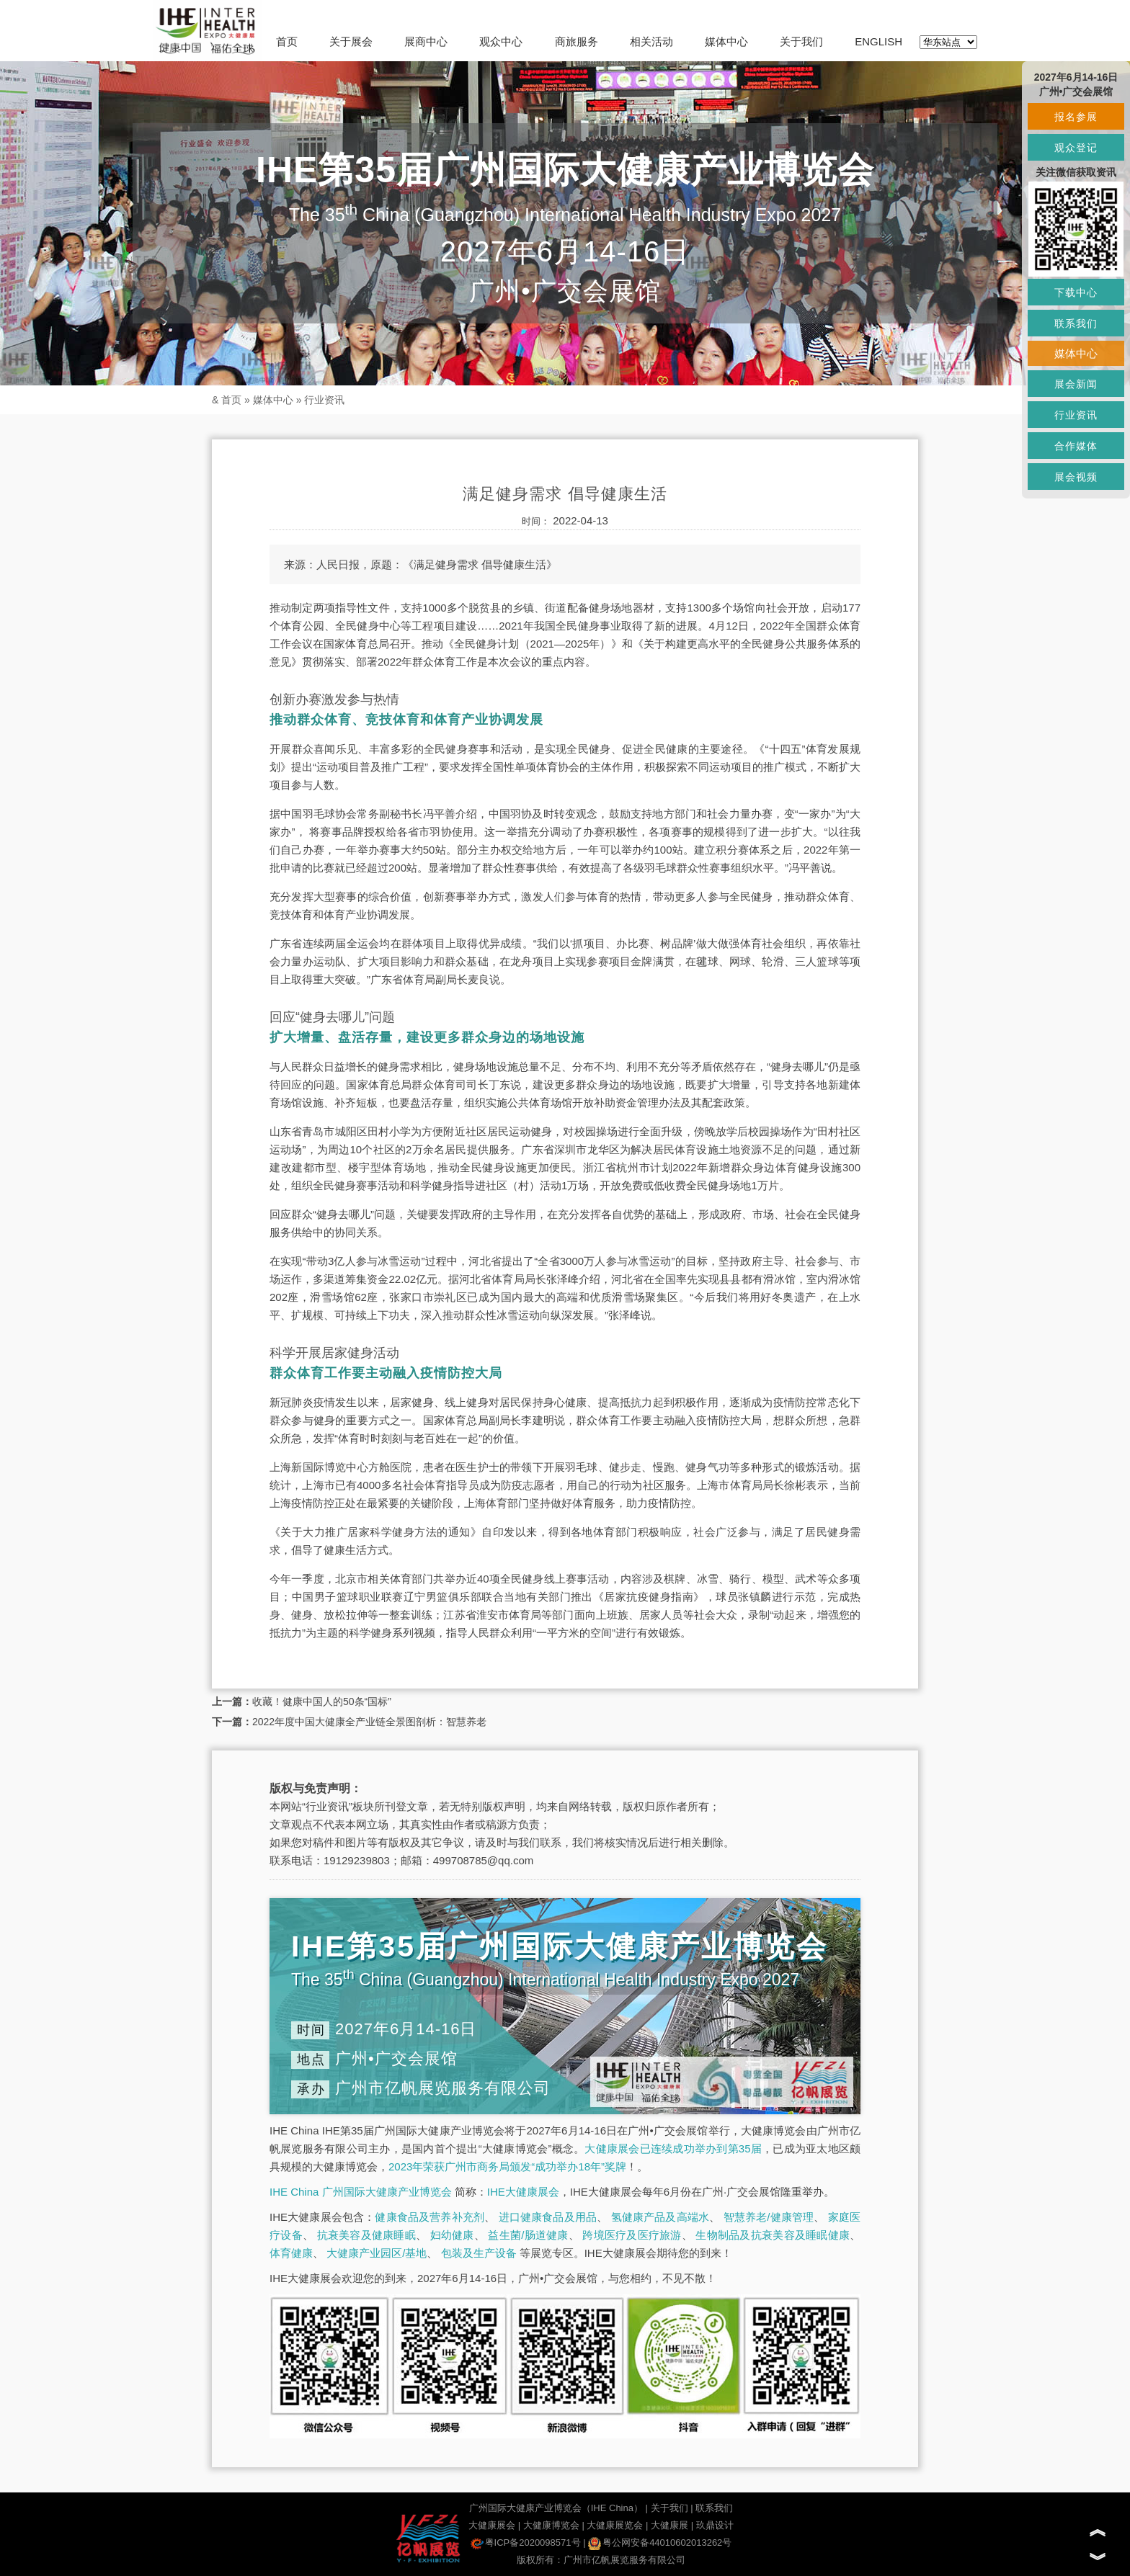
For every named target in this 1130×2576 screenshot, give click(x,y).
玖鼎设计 (715, 2525)
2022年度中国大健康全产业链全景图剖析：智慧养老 (369, 1721)
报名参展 (1076, 116)
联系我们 (714, 2508)
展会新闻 (1076, 384)
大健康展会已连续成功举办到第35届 (673, 2148)
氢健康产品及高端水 (660, 2217)
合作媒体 (1076, 446)
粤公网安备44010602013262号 (659, 2542)
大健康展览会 (615, 2525)
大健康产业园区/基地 (376, 2253)
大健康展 (669, 2525)
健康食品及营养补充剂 (429, 2217)
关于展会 (351, 41)
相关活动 (651, 41)
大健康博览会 (551, 2525)
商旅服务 (576, 41)
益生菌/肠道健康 (528, 2235)
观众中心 (500, 41)
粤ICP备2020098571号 (526, 2542)
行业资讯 (324, 400)
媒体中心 (726, 41)
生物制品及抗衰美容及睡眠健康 (772, 2235)
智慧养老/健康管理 (769, 2217)
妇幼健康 (452, 2235)
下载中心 (1076, 292)
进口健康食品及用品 (548, 2217)
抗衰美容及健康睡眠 (366, 2235)
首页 (287, 41)
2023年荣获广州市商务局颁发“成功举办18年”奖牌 (507, 2166)
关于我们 (801, 41)
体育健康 (291, 2253)
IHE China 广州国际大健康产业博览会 (361, 2192)
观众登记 (1076, 147)
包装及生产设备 (479, 2253)
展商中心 (426, 41)
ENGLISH (878, 41)
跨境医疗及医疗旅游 (631, 2235)
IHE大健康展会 (523, 2192)
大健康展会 (491, 2525)
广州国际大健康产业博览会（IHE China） (556, 2508)
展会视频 (1076, 477)
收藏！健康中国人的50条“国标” (321, 1701)
